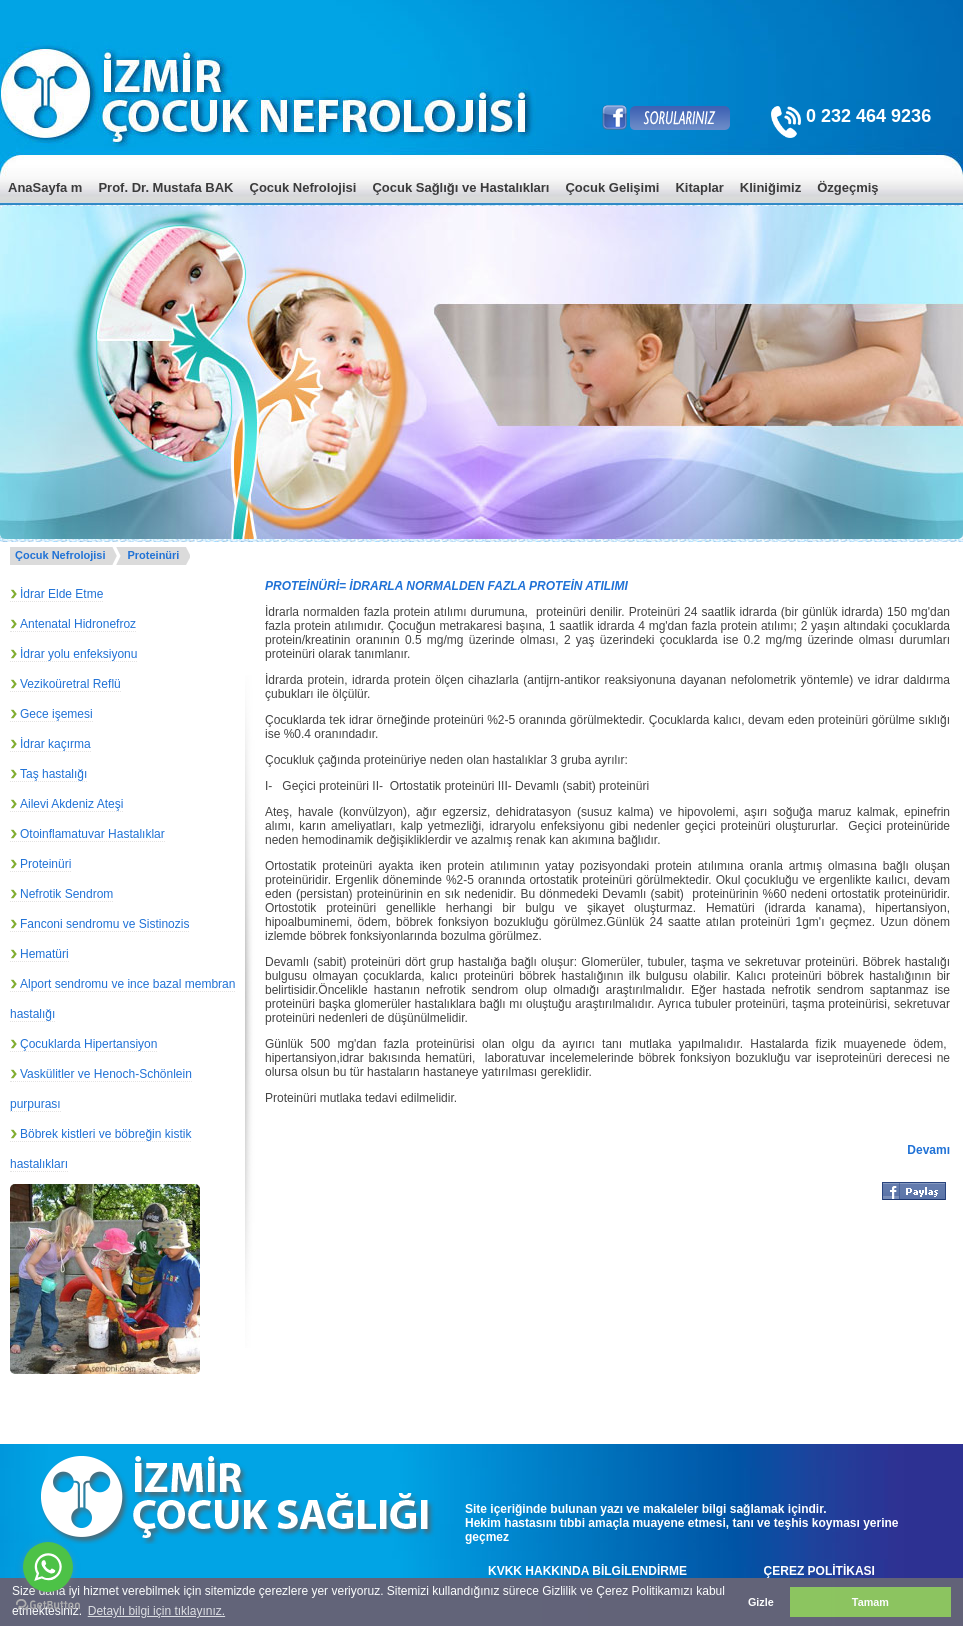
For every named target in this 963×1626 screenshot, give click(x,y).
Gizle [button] (761, 1602)
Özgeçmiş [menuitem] (847, 187)
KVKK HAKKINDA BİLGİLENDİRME (587, 1571)
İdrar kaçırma (55, 744)
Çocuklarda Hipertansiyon (88, 1044)
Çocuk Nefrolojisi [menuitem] (303, 187)
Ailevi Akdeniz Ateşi (71, 804)
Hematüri (44, 954)
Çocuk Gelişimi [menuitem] (612, 187)
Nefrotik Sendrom (66, 894)
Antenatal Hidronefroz (78, 624)
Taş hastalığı (53, 774)
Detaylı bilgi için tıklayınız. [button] (156, 1611)
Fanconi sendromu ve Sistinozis (104, 924)
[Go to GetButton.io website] (48, 1605)
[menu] (481, 202)
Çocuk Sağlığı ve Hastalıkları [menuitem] (460, 187)
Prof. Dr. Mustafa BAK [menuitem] (165, 187)
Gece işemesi (56, 714)
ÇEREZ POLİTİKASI (819, 1571)
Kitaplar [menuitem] (699, 187)
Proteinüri (153, 555)
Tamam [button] (870, 1602)
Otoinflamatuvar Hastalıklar (92, 834)
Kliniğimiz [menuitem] (770, 187)
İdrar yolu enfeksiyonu (78, 654)
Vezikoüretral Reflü (70, 684)
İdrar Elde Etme (61, 594)
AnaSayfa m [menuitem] (45, 187)
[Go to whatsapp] (48, 1567)
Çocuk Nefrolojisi (60, 555)
